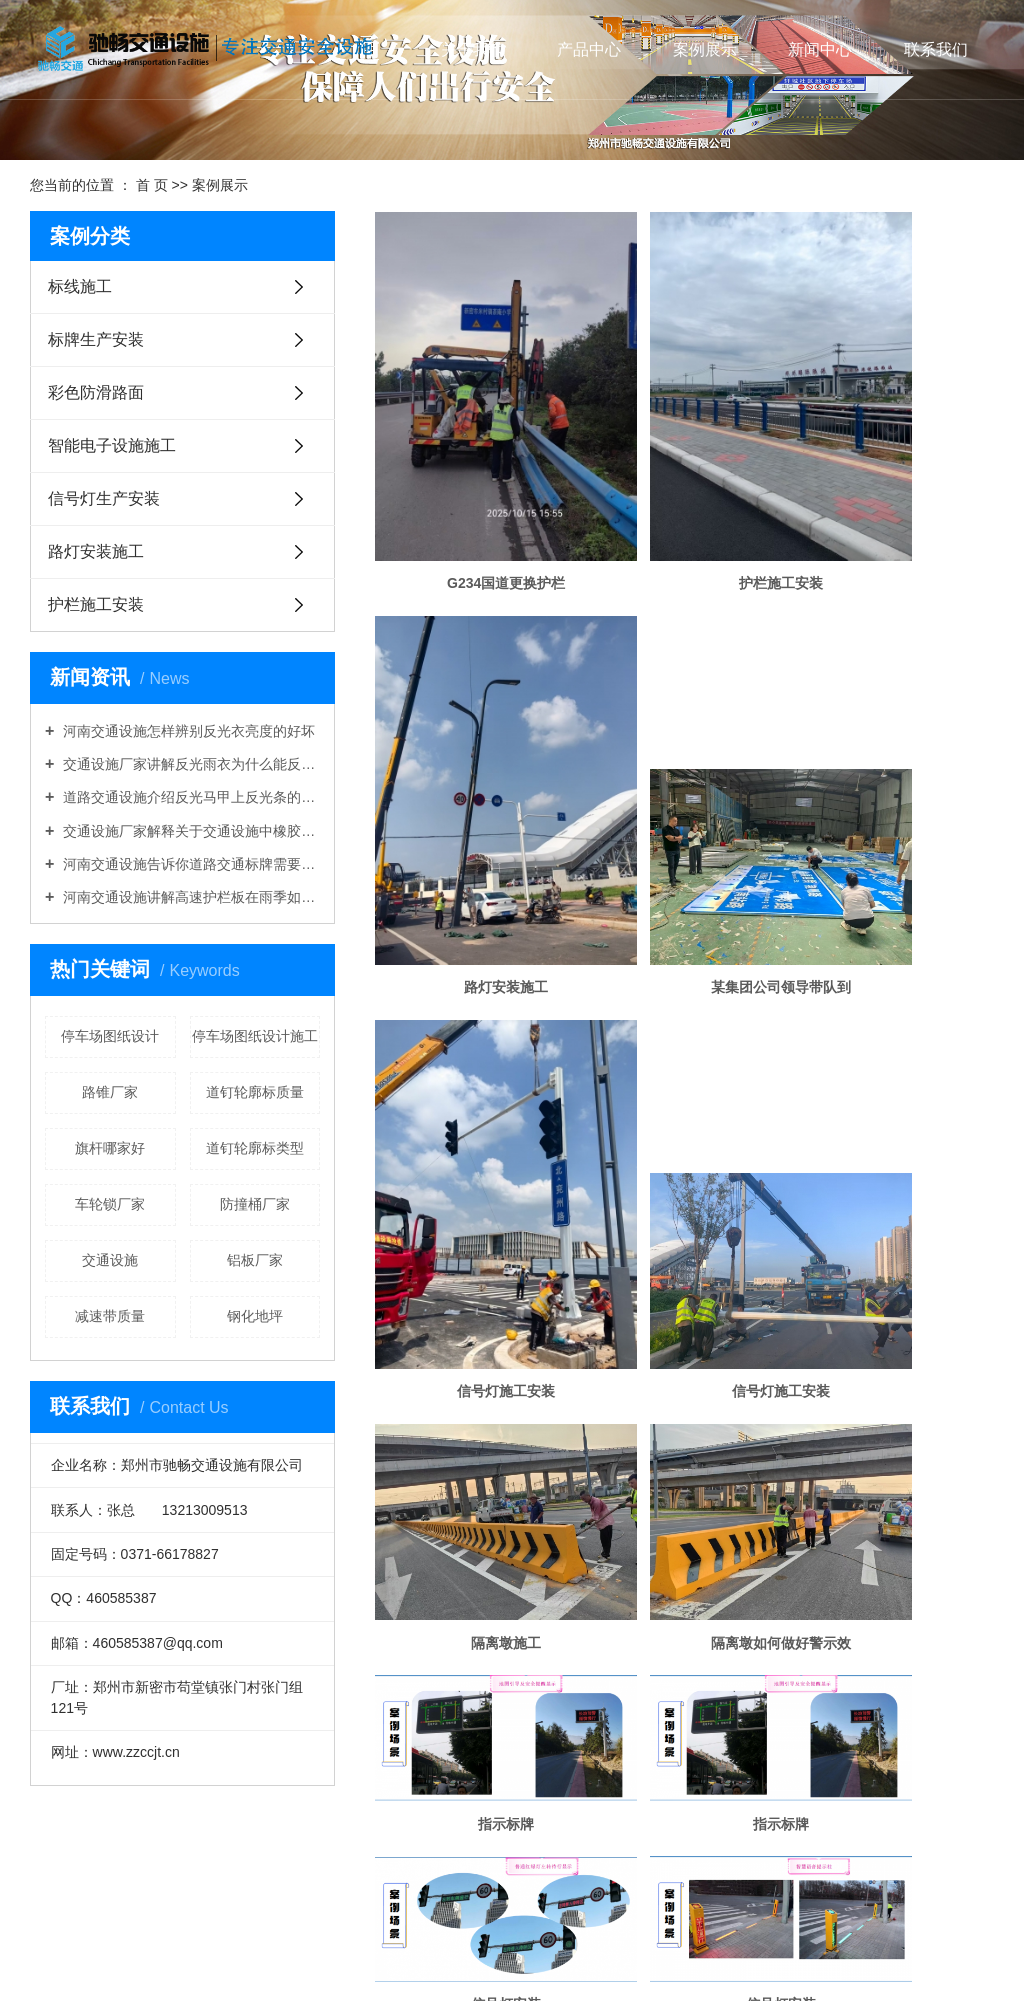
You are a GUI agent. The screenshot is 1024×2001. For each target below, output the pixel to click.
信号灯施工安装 (685, 816)
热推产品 (329, 1955)
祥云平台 (485, 1979)
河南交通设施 (594, 1907)
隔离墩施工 (474, 1019)
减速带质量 (110, 1316)
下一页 (846, 1814)
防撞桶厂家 (255, 1204)
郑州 (503, 1955)
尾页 (904, 1814)
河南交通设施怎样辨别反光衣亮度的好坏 (187, 731)
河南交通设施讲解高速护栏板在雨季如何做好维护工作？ (189, 897)
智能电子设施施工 (112, 445)
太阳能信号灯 (685, 1534)
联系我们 (936, 49)
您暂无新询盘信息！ (606, 1883)
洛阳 (558, 1955)
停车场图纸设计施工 (255, 1036)
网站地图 (447, 1883)
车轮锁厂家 (110, 1204)
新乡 (679, 1955)
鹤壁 (652, 1955)
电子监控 (474, 1747)
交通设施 (110, 1260)
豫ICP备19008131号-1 (509, 1931)
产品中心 (589, 49)
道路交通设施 (745, 1907)
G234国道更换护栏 (474, 498)
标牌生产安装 (96, 339)
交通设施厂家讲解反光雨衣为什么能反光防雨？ (189, 764)
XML (529, 1883)
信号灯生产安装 (104, 498)
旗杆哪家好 (110, 1148)
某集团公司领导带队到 (474, 816)
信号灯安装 (685, 1169)
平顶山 (619, 1955)
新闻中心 (820, 49)
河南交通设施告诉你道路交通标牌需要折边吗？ (189, 864)
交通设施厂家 (670, 1907)
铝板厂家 (255, 1260)
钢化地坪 (255, 1316)
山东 (476, 1955)
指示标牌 (895, 1019)
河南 (449, 1955)
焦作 (707, 1955)
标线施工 (80, 286)
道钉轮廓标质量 (255, 1092)
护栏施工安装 (96, 604)
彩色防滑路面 (96, 392)
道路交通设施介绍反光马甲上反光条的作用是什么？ (189, 797)
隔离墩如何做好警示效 (685, 1019)
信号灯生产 (474, 1534)
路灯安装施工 (96, 551)
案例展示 (705, 49)
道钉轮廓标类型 (255, 1148)
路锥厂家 (110, 1092)
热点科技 (604, 1979)
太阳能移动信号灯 (895, 1534)
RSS (494, 1883)
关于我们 (473, 49)
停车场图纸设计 (110, 1036)
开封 (531, 1955)
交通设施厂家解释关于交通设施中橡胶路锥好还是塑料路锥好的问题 (189, 831)
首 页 (152, 185)
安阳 (585, 1955)
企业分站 (388, 1883)
